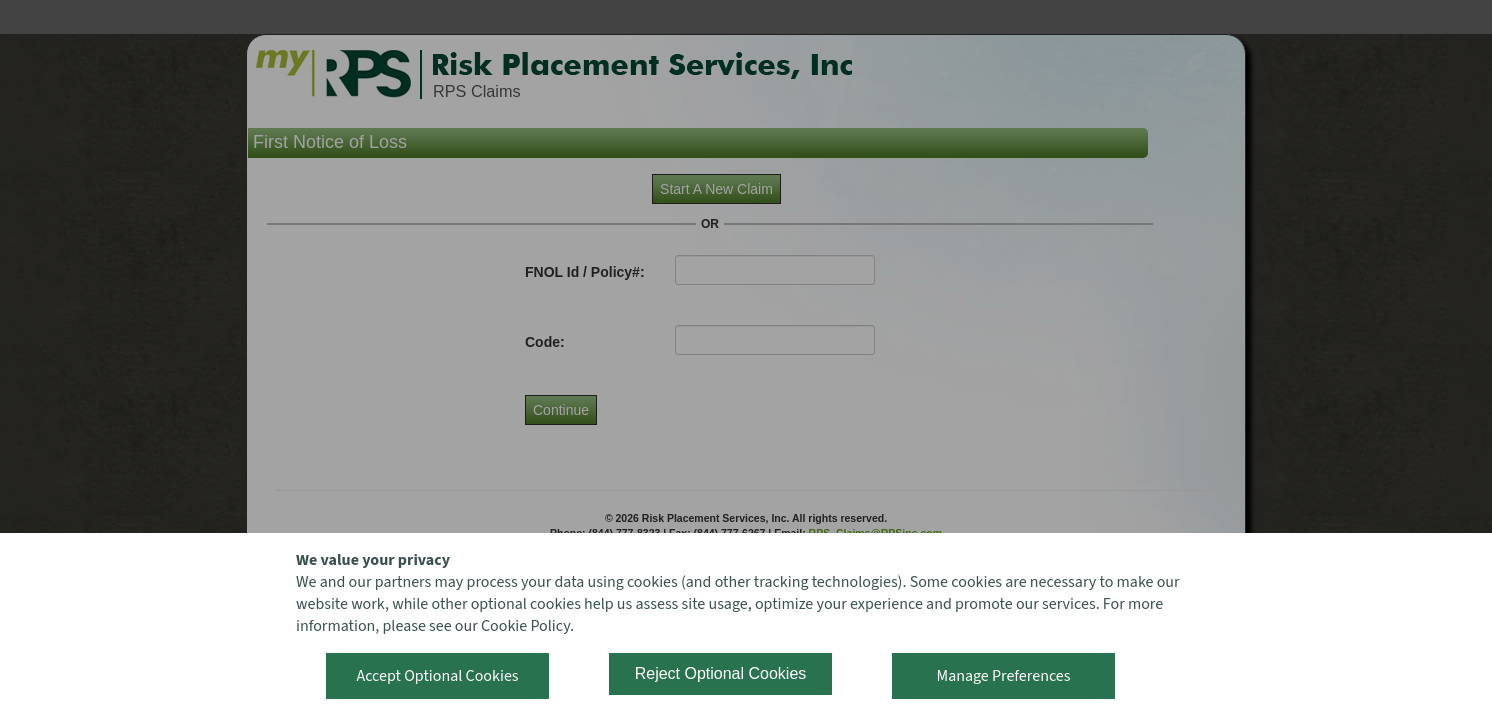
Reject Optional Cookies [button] (721, 673)
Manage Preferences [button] (1004, 676)
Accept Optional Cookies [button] (437, 676)
